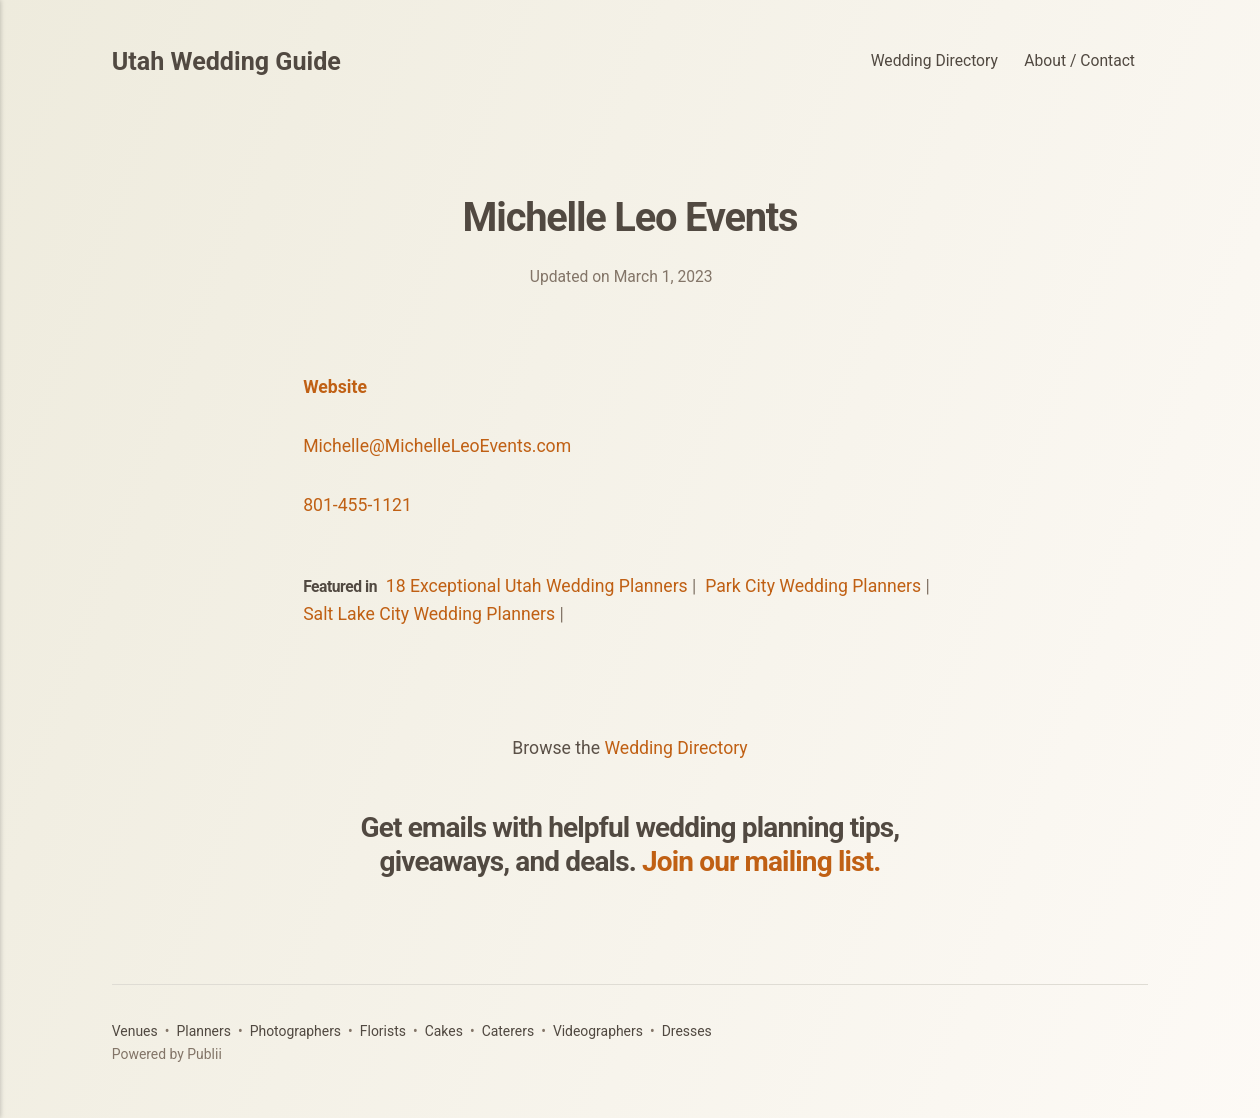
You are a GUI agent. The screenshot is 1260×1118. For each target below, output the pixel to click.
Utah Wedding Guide (226, 61)
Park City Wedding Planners (813, 586)
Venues (135, 1031)
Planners (203, 1031)
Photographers (295, 1031)
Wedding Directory (934, 60)
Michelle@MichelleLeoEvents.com (437, 446)
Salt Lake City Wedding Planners (429, 614)
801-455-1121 (357, 505)
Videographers (598, 1031)
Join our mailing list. (761, 861)
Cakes (444, 1031)
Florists (383, 1031)
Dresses (687, 1031)
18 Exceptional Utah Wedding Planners (537, 586)
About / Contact (1079, 60)
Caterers (508, 1031)
